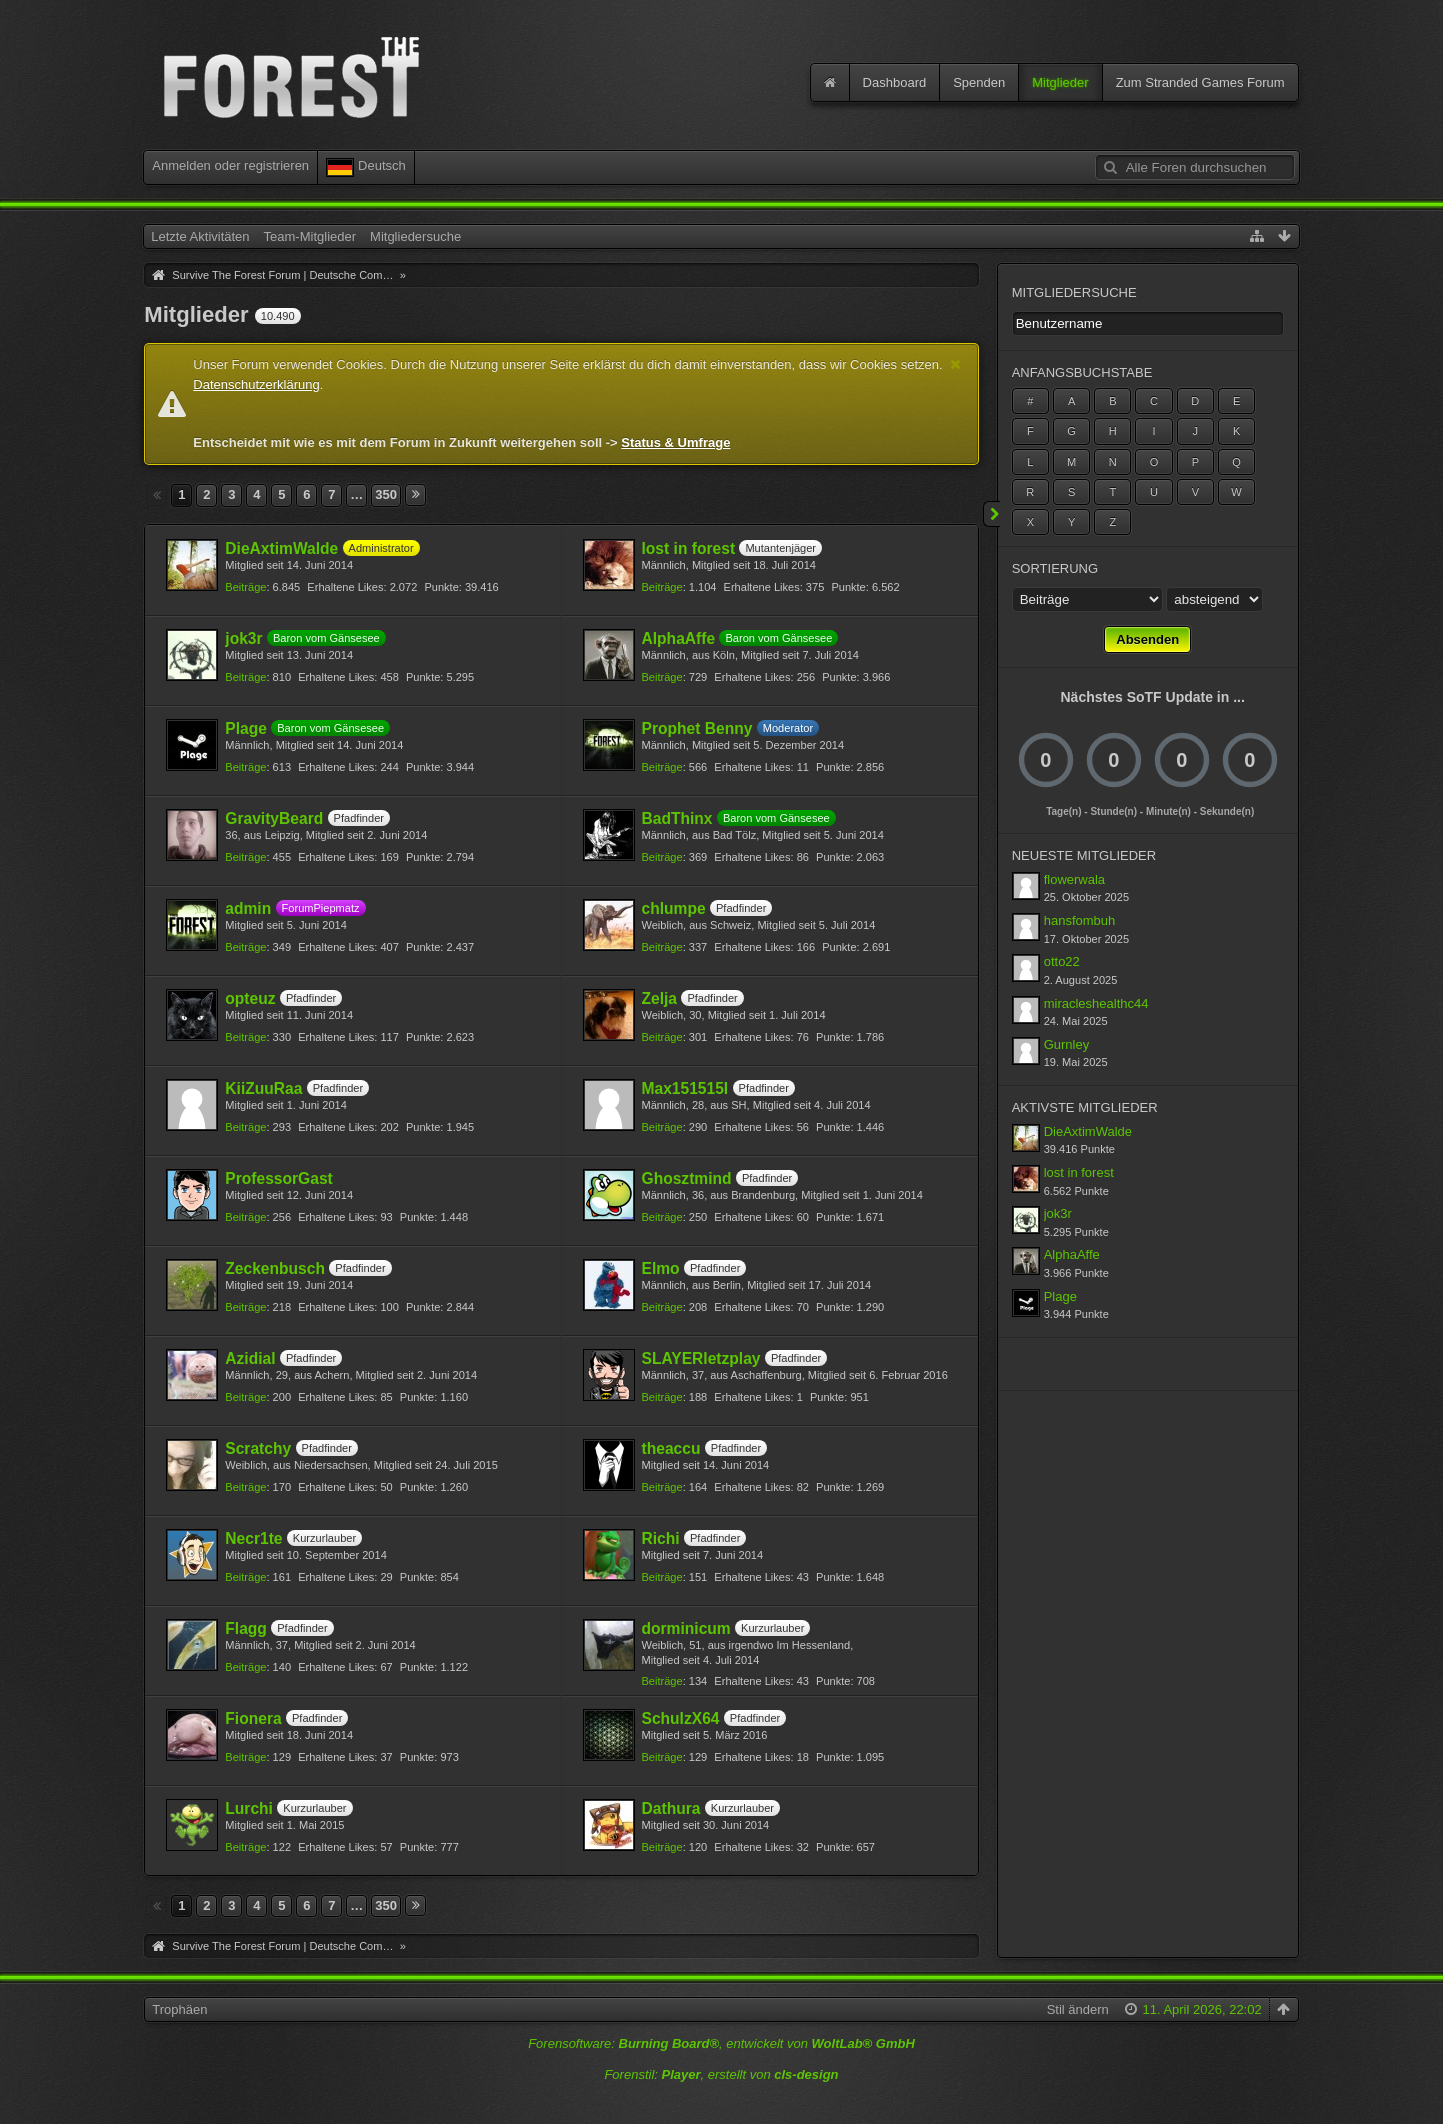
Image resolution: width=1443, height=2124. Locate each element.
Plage (246, 728)
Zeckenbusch (275, 1268)
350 (386, 494)
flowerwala (1074, 879)
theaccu (671, 1448)
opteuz (250, 998)
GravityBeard (274, 818)
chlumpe (674, 908)
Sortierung (1055, 568)
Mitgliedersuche (1074, 292)
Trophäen (179, 2009)
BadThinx (677, 818)
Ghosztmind (687, 1178)
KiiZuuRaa (263, 1088)
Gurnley (1067, 1044)
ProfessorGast (278, 1178)
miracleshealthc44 (1096, 1003)
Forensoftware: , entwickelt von (721, 2043)
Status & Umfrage (675, 442)
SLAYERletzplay (701, 1358)
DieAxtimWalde (281, 548)
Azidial (250, 1358)
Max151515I (685, 1088)
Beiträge (245, 587)
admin (248, 908)
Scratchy (258, 1448)
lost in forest (689, 548)
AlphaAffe (679, 638)
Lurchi (249, 1808)
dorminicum (686, 1628)
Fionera (253, 1718)
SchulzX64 (681, 1718)
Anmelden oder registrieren (230, 165)
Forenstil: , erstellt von (721, 2074)
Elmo (661, 1268)
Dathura (671, 1808)
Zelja (660, 998)
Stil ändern (1078, 2009)
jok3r (243, 638)
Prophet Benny (697, 728)
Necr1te (253, 1538)
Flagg (246, 1628)
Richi (661, 1538)
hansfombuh (1080, 920)
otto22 (1062, 961)
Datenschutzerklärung (256, 384)
